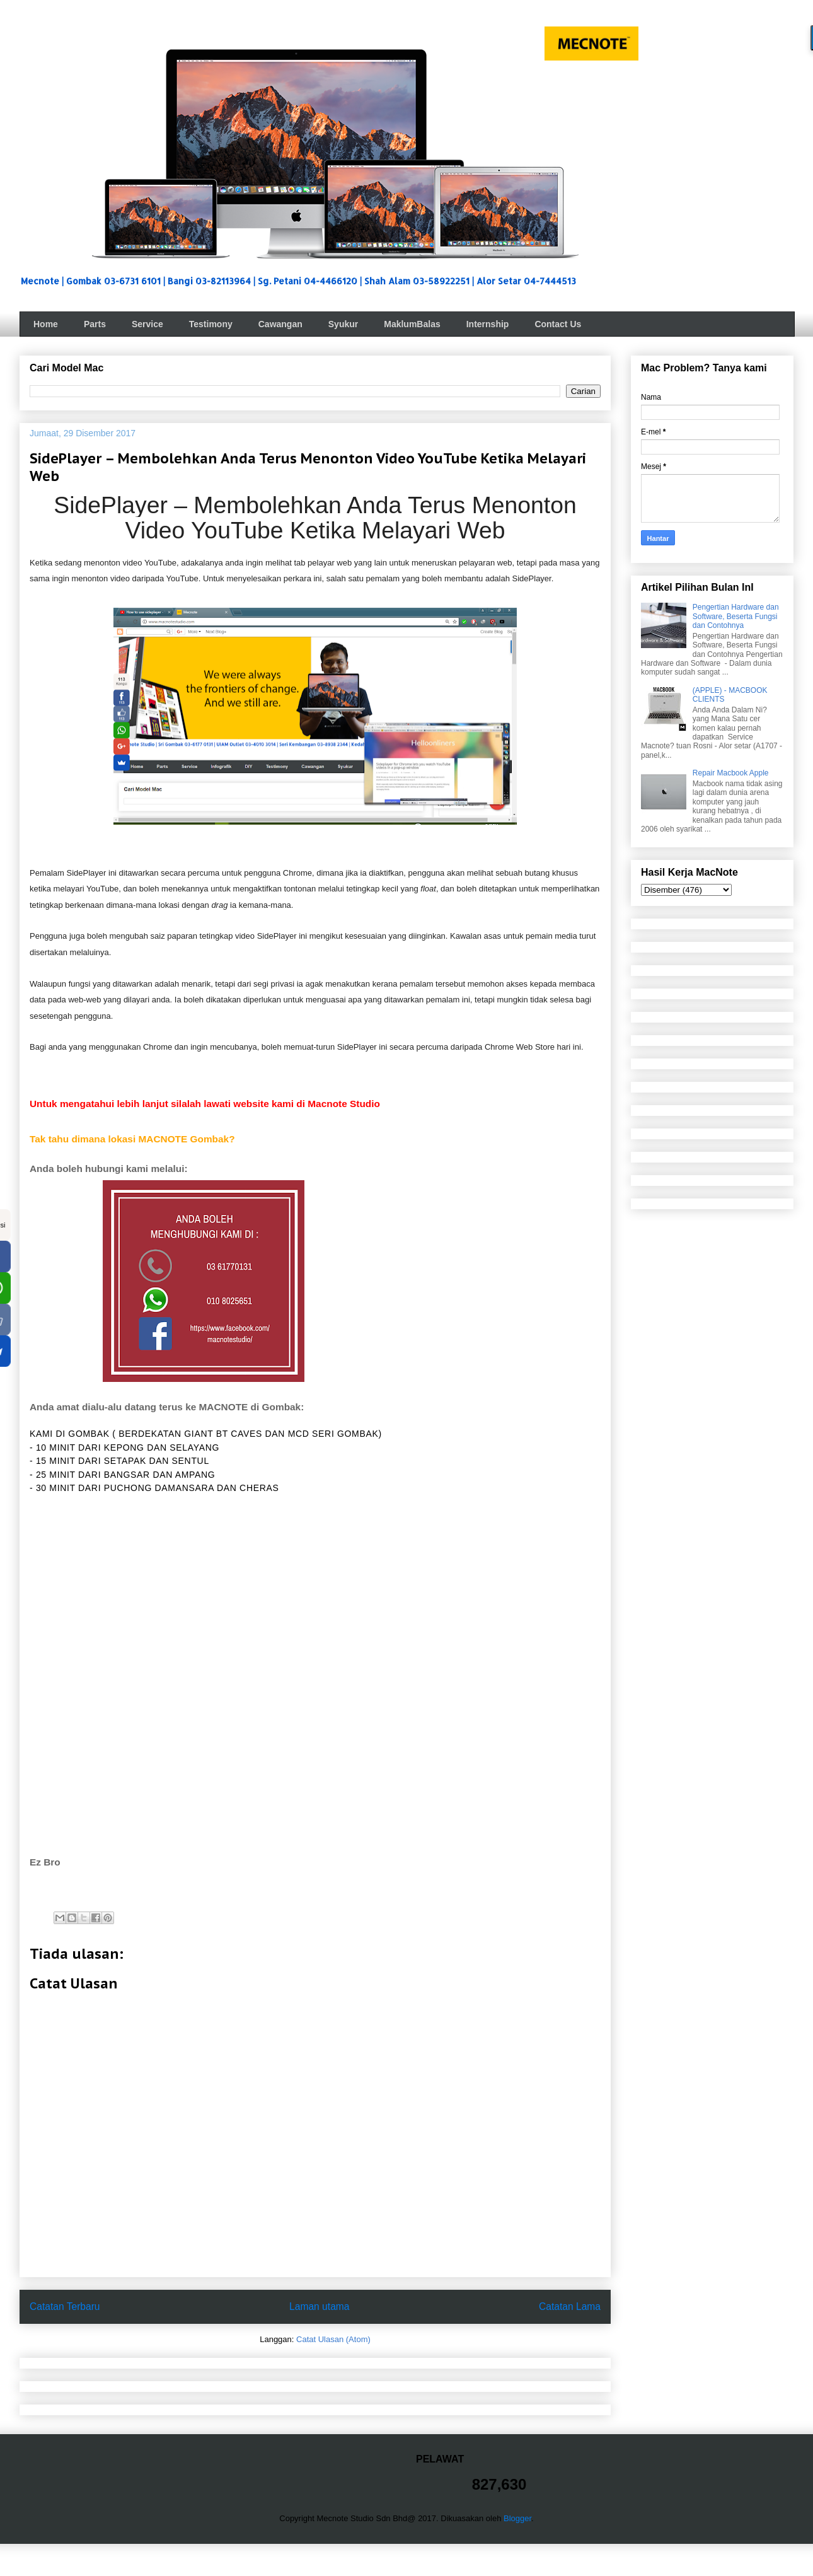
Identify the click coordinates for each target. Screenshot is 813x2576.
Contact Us (557, 324)
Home (45, 324)
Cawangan (280, 324)
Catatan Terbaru (65, 2306)
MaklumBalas (412, 324)
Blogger (517, 2518)
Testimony (211, 324)
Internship (487, 324)
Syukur (343, 324)
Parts (95, 324)
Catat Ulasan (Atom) (333, 2339)
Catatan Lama (570, 2306)
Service (147, 324)
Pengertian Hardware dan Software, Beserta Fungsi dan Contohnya (736, 616)
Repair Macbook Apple (731, 773)
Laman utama (319, 2306)
